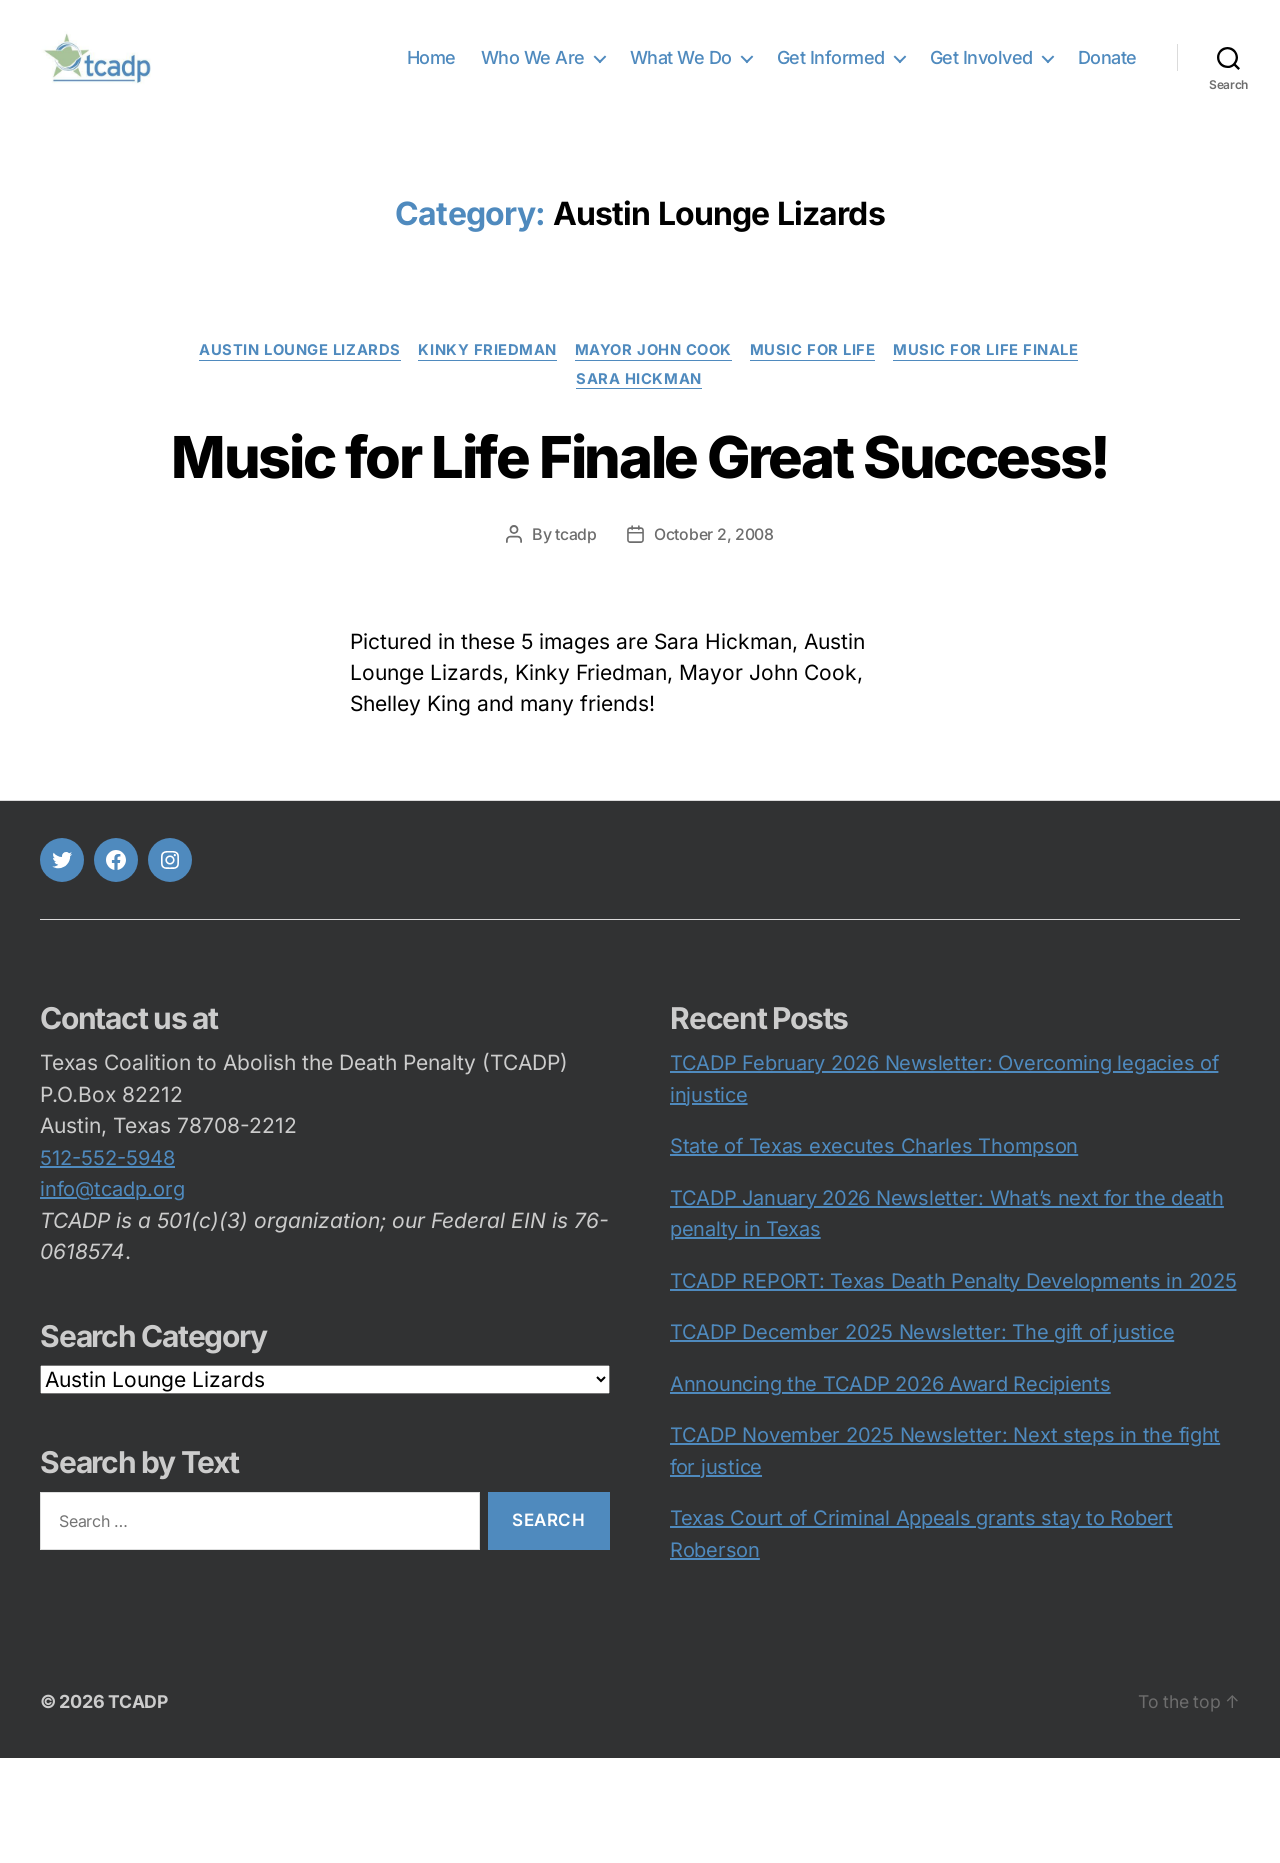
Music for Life (818, 381)
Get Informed (831, 72)
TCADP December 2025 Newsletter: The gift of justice (922, 1437)
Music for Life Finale (994, 381)
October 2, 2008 (714, 640)
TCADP (138, 1806)
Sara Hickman (640, 411)
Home (431, 72)
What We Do (681, 72)
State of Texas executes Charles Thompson (874, 1251)
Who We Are (533, 72)
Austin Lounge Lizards (293, 381)
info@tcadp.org (112, 1294)
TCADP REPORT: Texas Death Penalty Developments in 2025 (953, 1386)
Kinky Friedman (484, 381)
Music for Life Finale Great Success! (639, 524)
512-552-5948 (107, 1263)
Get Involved (981, 72)
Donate (1107, 72)
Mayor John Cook (653, 381)
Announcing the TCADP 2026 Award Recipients (890, 1489)
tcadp (576, 640)
